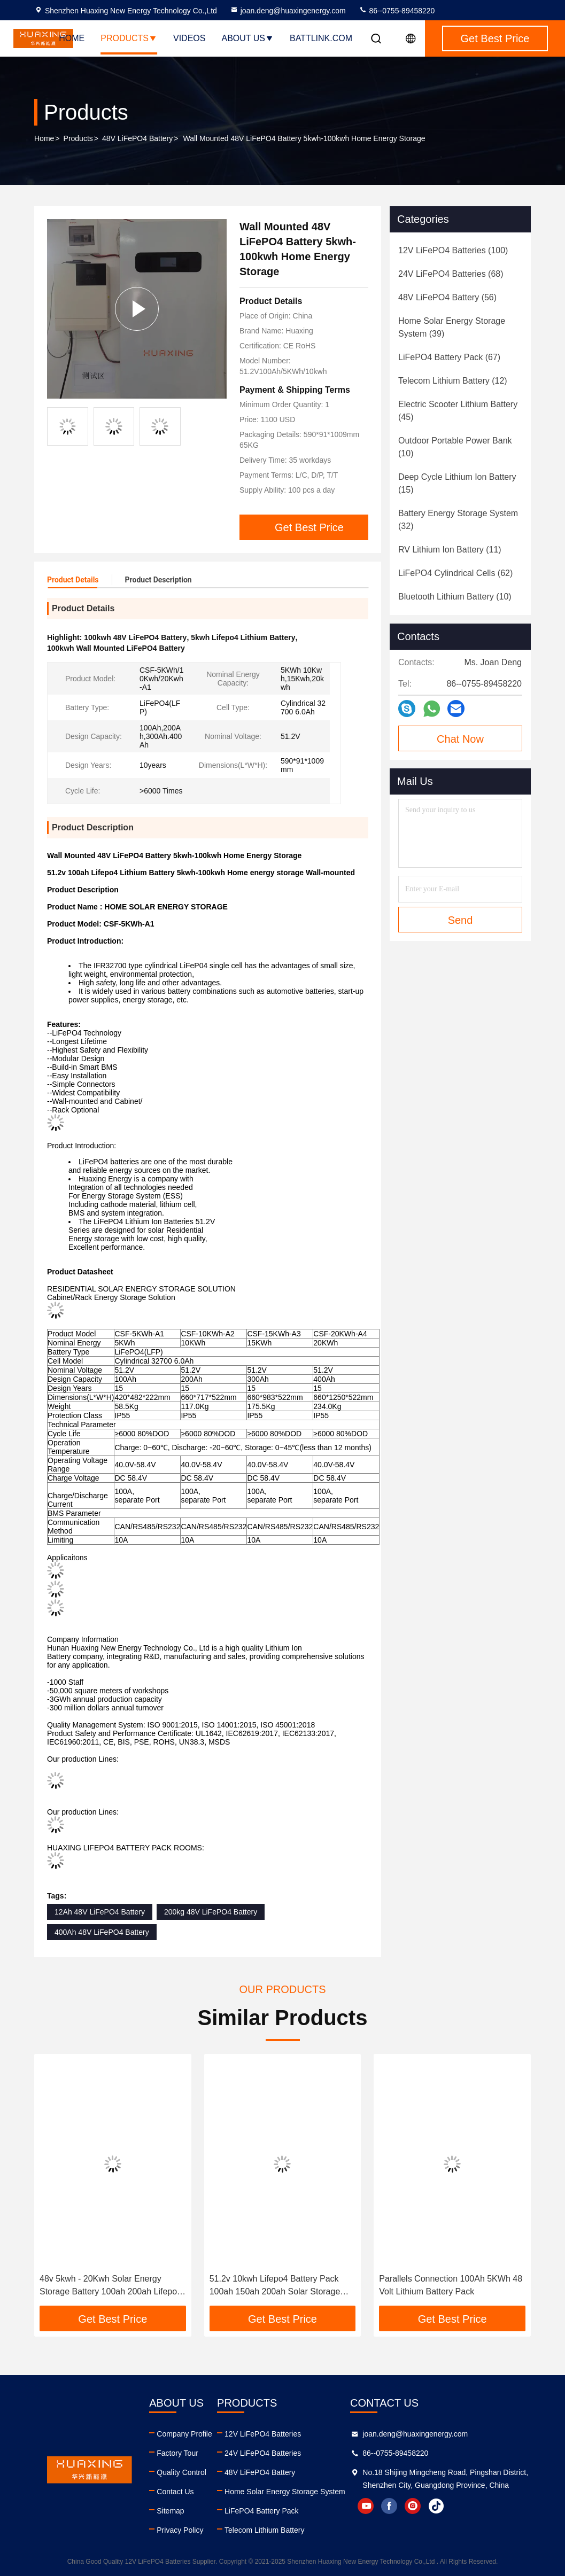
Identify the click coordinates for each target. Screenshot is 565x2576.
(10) (455, 447)
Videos (189, 38)
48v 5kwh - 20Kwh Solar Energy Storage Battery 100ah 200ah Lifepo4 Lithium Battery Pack (111, 2286)
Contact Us (175, 2491)
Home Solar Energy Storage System (285, 2491)
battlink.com (321, 38)
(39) (451, 327)
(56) (447, 297)
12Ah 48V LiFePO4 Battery (100, 1912)
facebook (389, 2506)
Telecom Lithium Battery (264, 2530)
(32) (458, 520)
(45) (457, 411)
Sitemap (170, 2511)
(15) (457, 483)
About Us (247, 38)
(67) (449, 357)
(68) (451, 273)
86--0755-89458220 (397, 10)
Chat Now (460, 739)
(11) (449, 549)
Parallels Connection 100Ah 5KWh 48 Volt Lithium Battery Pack (450, 2285)
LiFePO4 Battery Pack (262, 2511)
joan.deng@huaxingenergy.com (288, 10)
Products (128, 38)
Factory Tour (177, 2453)
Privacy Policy (180, 2530)
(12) (452, 380)
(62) (455, 573)
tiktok (436, 2506)
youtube (366, 2506)
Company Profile (184, 2434)
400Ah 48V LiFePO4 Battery (102, 1932)
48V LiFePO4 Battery (137, 138)
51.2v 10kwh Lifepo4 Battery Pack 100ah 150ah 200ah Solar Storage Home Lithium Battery (275, 2286)
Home (71, 38)
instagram (413, 2506)
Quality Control (181, 2472)
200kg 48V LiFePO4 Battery (210, 1912)
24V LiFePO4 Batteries (263, 2453)
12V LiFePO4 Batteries (263, 2434)
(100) (453, 250)
